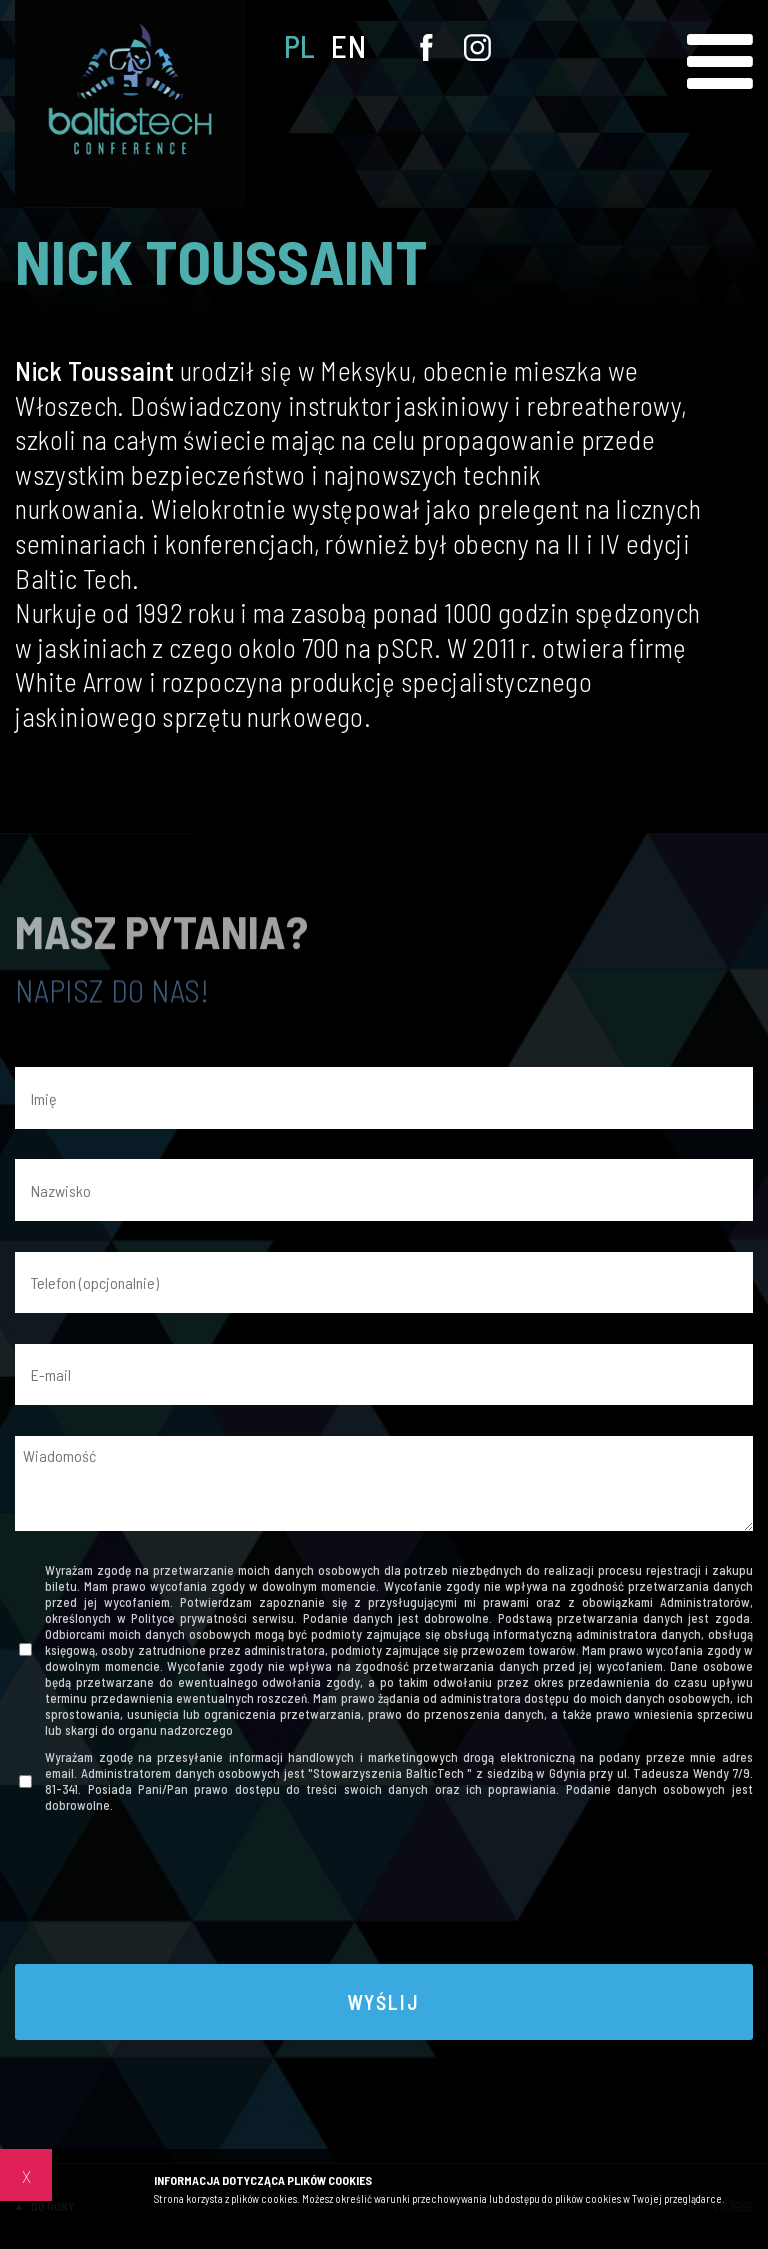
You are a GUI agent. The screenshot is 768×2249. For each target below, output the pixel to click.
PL (300, 46)
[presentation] (384, 1894)
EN (348, 46)
